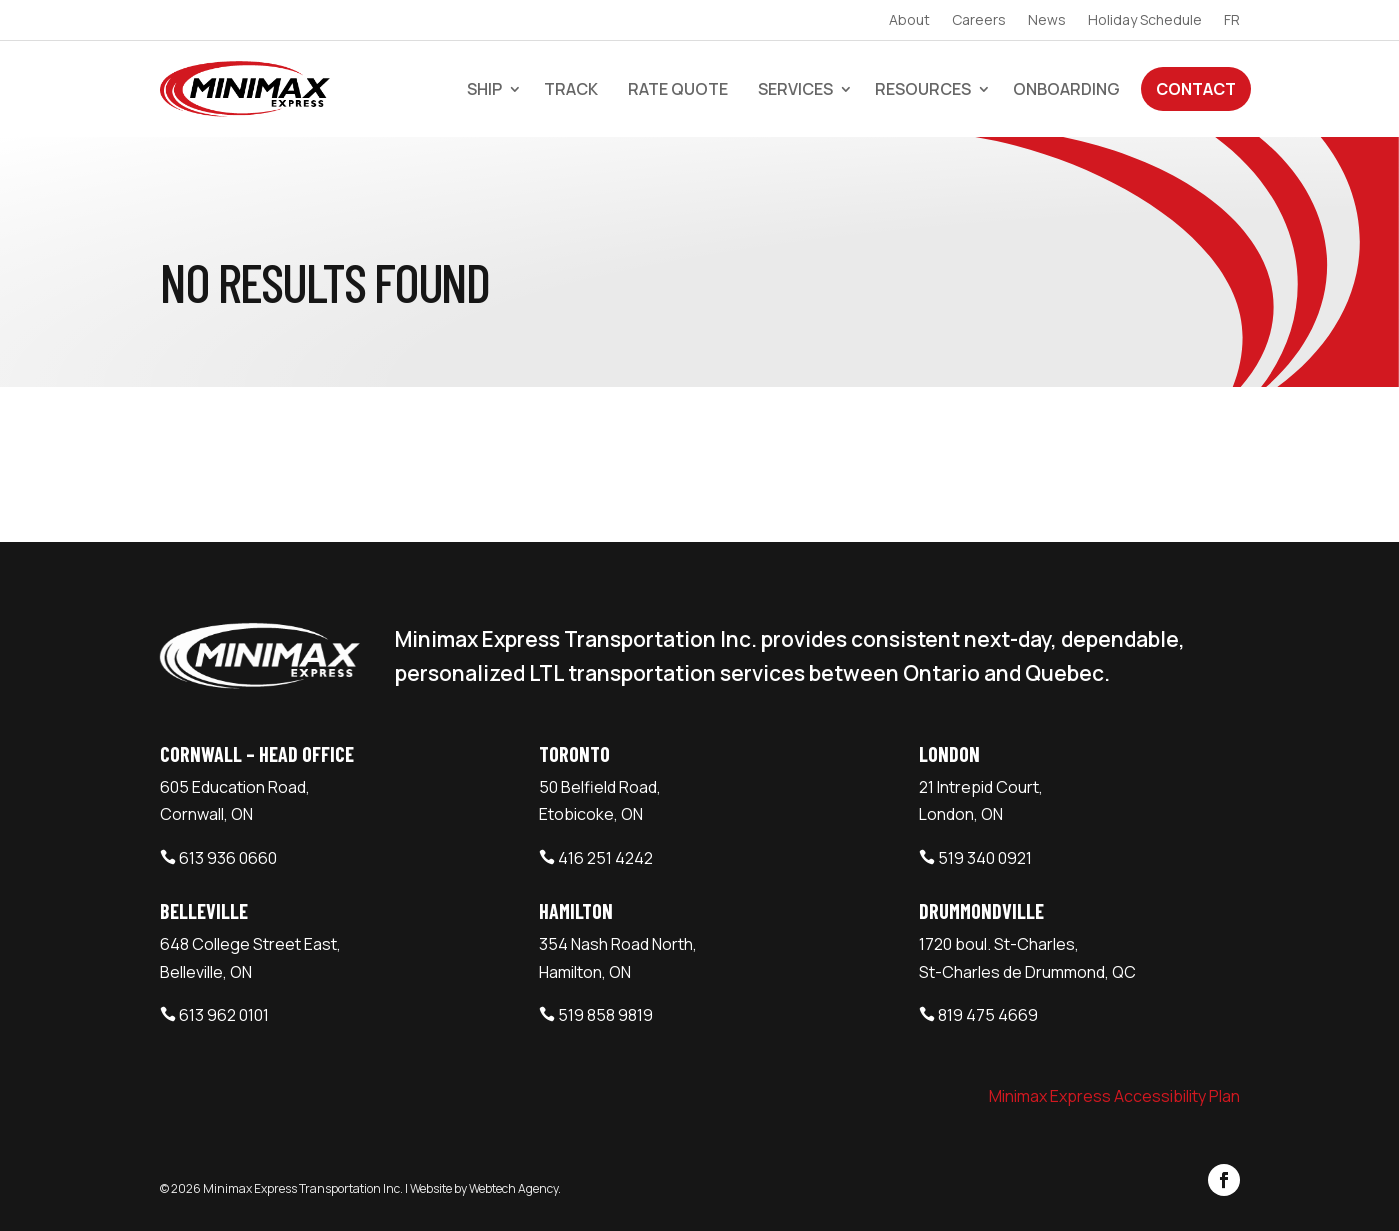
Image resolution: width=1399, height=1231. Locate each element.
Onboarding (1066, 89)
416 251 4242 (605, 858)
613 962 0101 (224, 1015)
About (909, 21)
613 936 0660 (228, 858)
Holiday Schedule (1145, 21)
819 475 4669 (988, 1015)
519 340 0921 (985, 858)
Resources (923, 89)
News (1047, 21)
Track (571, 89)
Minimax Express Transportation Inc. (304, 1188)
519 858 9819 (605, 1015)
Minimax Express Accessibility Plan (1114, 1096)
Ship (484, 89)
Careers (979, 21)
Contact (1196, 89)
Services (795, 89)
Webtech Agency (513, 1188)
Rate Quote (678, 89)
